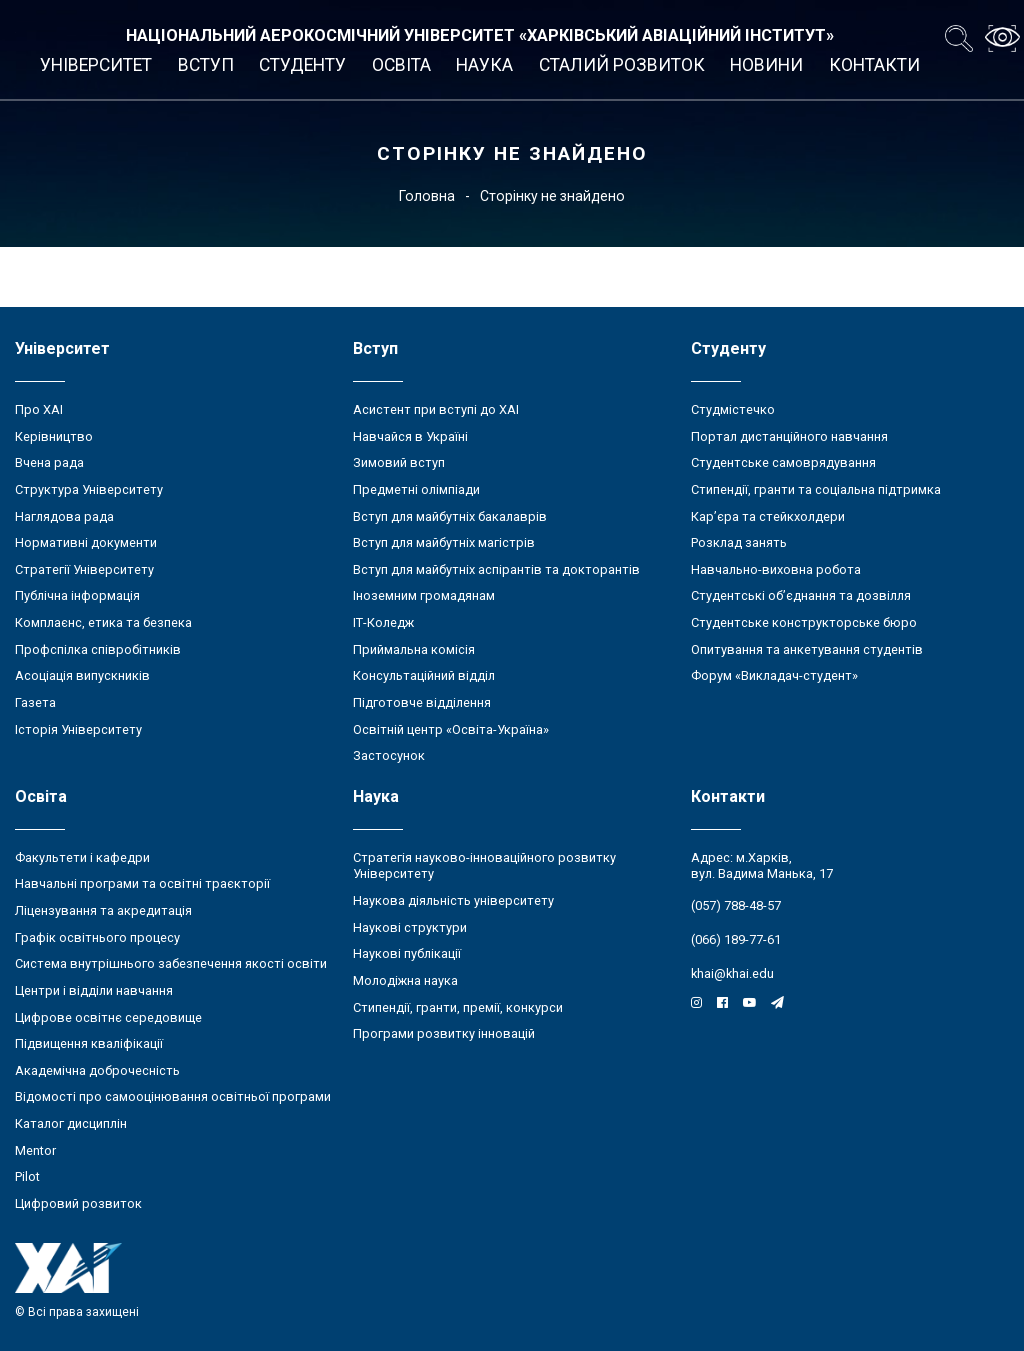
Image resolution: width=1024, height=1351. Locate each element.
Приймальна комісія (414, 649)
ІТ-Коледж (383, 622)
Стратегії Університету (84, 569)
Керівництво (54, 436)
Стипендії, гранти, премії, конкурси (458, 1007)
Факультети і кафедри (82, 857)
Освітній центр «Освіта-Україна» (451, 729)
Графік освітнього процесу (97, 937)
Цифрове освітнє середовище (108, 1017)
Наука (484, 65)
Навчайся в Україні (410, 436)
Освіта (401, 65)
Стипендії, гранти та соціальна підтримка (816, 489)
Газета (35, 702)
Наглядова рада (64, 516)
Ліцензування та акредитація (103, 910)
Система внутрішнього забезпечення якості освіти (171, 963)
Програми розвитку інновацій (444, 1033)
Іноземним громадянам (424, 595)
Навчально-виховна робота (776, 569)
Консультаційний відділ (424, 675)
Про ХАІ (39, 409)
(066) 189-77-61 (736, 939)
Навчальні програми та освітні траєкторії (142, 883)
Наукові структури (410, 927)
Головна (427, 196)
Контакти (874, 65)
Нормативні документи (86, 542)
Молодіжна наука (405, 980)
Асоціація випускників (82, 675)
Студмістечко (733, 409)
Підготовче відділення (422, 702)
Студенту (302, 65)
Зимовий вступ (399, 462)
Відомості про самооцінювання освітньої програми (173, 1096)
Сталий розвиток (622, 65)
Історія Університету (78, 729)
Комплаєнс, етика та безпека (103, 622)
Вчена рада (49, 462)
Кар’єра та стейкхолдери (768, 516)
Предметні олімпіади (416, 489)
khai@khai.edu (732, 973)
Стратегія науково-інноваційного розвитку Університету (484, 866)
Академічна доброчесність (97, 1070)
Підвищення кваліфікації (89, 1043)
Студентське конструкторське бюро (804, 622)
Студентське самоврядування (783, 462)
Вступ (206, 65)
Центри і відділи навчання (94, 990)
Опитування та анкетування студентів (807, 649)
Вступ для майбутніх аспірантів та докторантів (496, 569)
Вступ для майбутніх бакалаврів (450, 516)
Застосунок (389, 755)
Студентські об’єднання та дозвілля (801, 595)
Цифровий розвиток (78, 1203)
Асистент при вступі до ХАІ (436, 409)
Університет (96, 65)
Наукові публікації (407, 953)
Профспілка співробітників (98, 649)
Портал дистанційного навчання (789, 436)
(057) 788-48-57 (736, 905)
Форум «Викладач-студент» (774, 675)
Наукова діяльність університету (453, 900)
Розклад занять (739, 542)
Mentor (35, 1150)
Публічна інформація (77, 595)
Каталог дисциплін (71, 1123)
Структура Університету (89, 489)
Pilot (27, 1176)
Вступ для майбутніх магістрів (444, 542)
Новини (766, 65)
